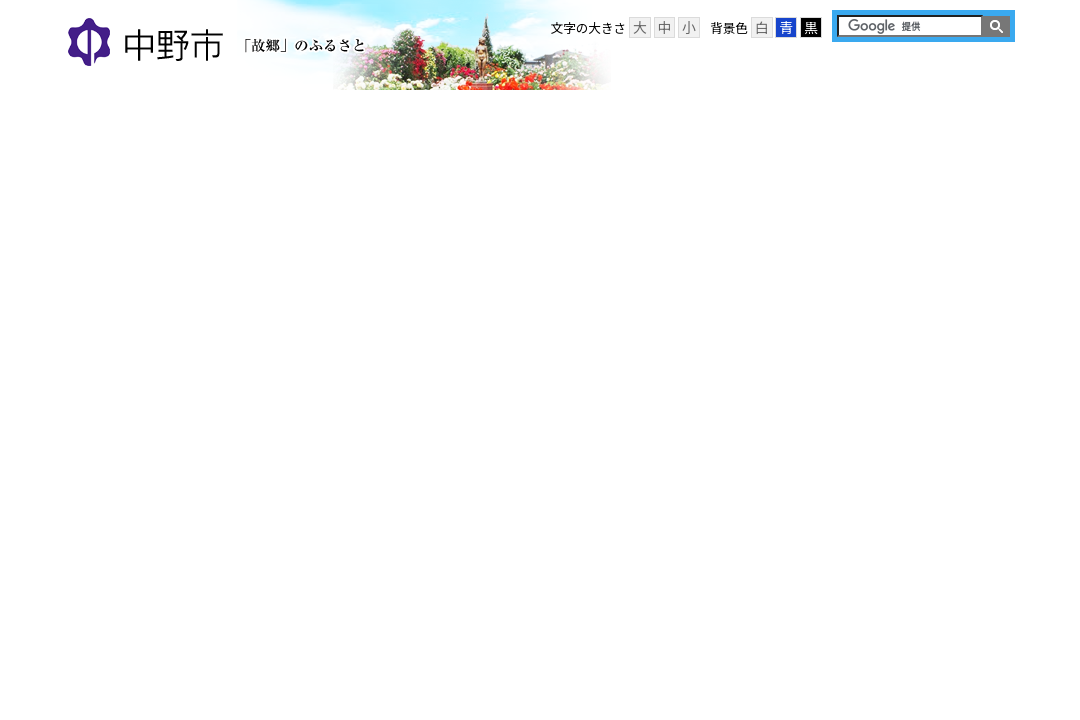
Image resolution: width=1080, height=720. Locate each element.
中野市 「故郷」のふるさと (219, 44)
